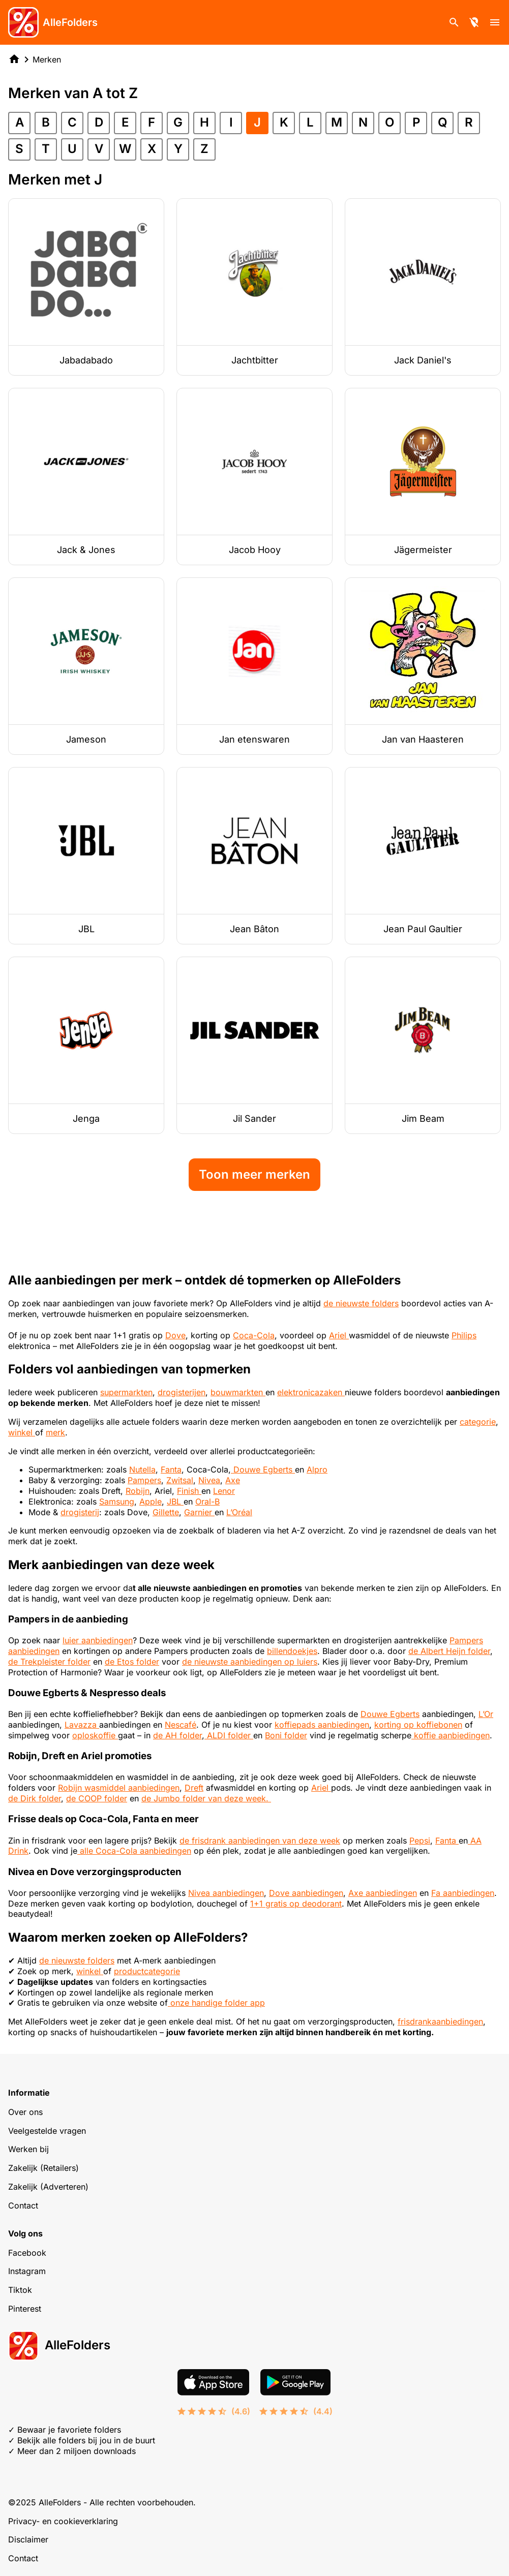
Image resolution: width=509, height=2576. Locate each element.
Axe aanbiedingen (382, 1893)
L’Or (485, 1714)
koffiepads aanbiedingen (322, 1725)
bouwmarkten (238, 1392)
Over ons (25, 2112)
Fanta (171, 1469)
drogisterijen (181, 1392)
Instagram (27, 2271)
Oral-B (207, 1501)
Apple (150, 1501)
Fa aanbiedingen (462, 1893)
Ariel (339, 1335)
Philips (464, 1335)
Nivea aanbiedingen (226, 1893)
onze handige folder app (216, 2003)
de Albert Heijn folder (449, 1651)
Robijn (137, 1491)
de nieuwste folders (361, 1303)
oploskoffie (95, 1735)
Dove (175, 1335)
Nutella (142, 1469)
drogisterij (80, 1512)
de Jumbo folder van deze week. (206, 1798)
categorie (478, 1422)
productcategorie (147, 1971)
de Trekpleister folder (49, 1662)
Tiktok (20, 2290)
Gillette (166, 1512)
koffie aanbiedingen (450, 1735)
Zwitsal (179, 1480)
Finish (189, 1491)
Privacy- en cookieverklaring (63, 2521)
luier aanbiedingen (98, 1640)
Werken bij (28, 2149)
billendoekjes (292, 1651)
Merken (47, 59)
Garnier (199, 1512)
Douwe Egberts (263, 1469)
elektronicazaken (311, 1392)
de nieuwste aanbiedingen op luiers (249, 1662)
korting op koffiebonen (418, 1725)
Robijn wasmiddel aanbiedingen (118, 1788)
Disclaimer (28, 2539)
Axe (232, 1480)
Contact (23, 2205)
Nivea (209, 1480)
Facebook (27, 2253)
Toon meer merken (254, 1174)
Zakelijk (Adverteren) (48, 2187)
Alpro (317, 1469)
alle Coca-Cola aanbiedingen (134, 1851)
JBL (175, 1501)
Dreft (194, 1788)
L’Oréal (239, 1512)
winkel (21, 1432)
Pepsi (419, 1840)
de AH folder (177, 1735)
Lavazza (82, 1725)
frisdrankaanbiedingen (440, 2021)
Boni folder (286, 1735)
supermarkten (126, 1392)
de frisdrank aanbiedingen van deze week (259, 1840)
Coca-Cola (254, 1335)
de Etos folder (132, 1662)
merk (55, 1432)
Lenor (224, 1491)
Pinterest (24, 2309)
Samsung (116, 1501)
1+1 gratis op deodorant (296, 1903)
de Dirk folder (34, 1798)
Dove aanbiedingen (306, 1893)
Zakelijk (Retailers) (43, 2168)
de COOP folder (96, 1798)
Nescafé (180, 1725)
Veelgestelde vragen (47, 2131)
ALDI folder (228, 1735)
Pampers (144, 1480)
